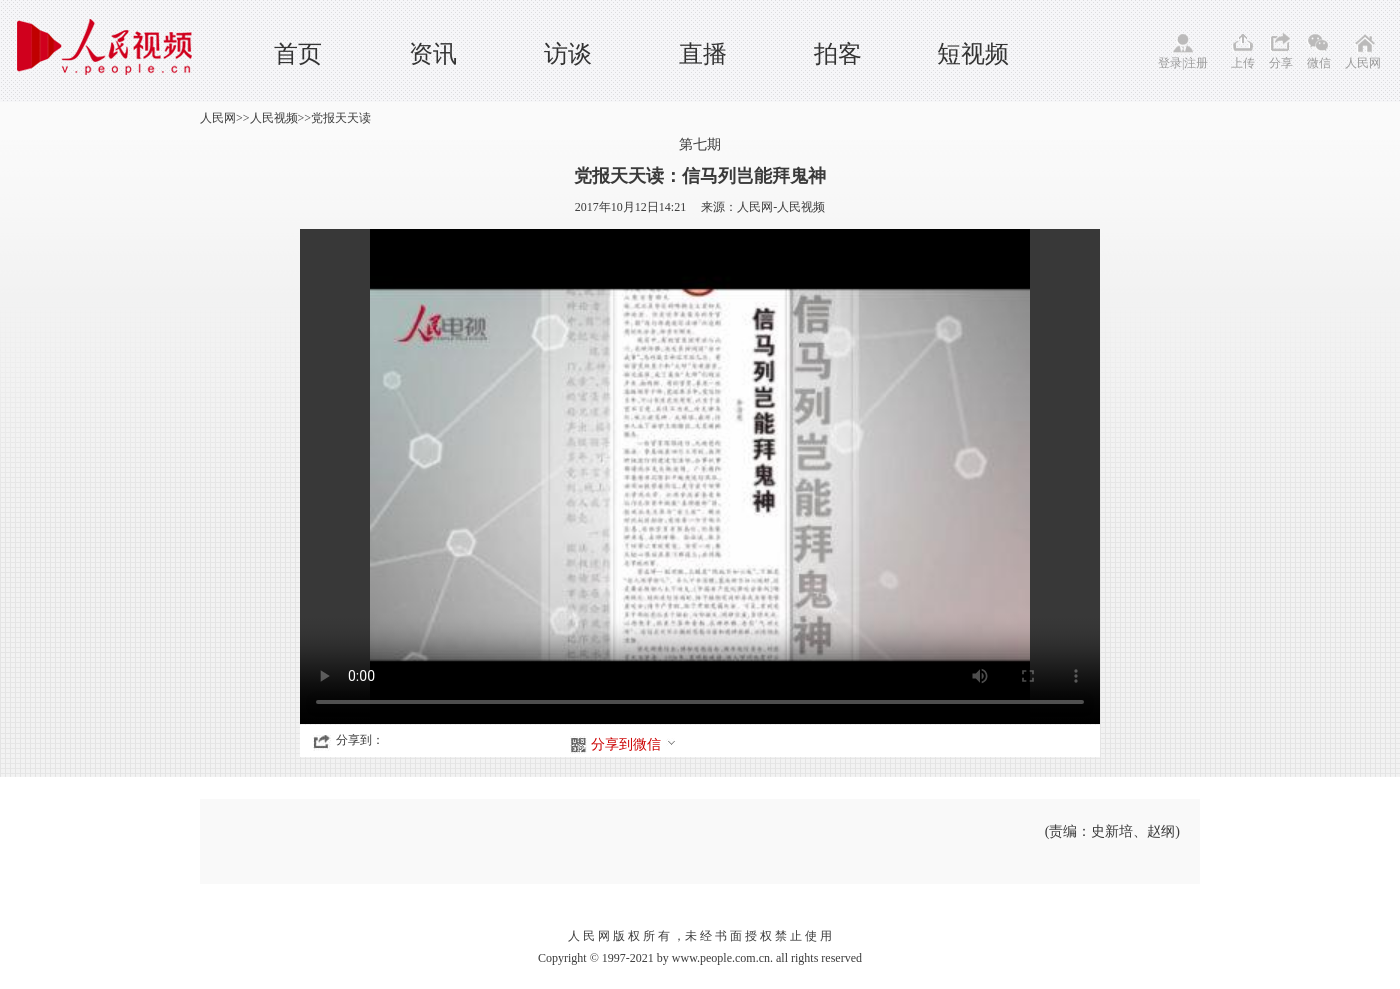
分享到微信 (634, 744)
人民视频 (274, 118)
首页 (298, 54)
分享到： (360, 740)
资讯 (433, 54)
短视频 (973, 54)
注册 (1196, 63)
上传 (1243, 63)
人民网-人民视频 (781, 207)
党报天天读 (341, 118)
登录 (1170, 63)
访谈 (568, 54)
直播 (703, 54)
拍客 (838, 54)
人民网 (1363, 63)
